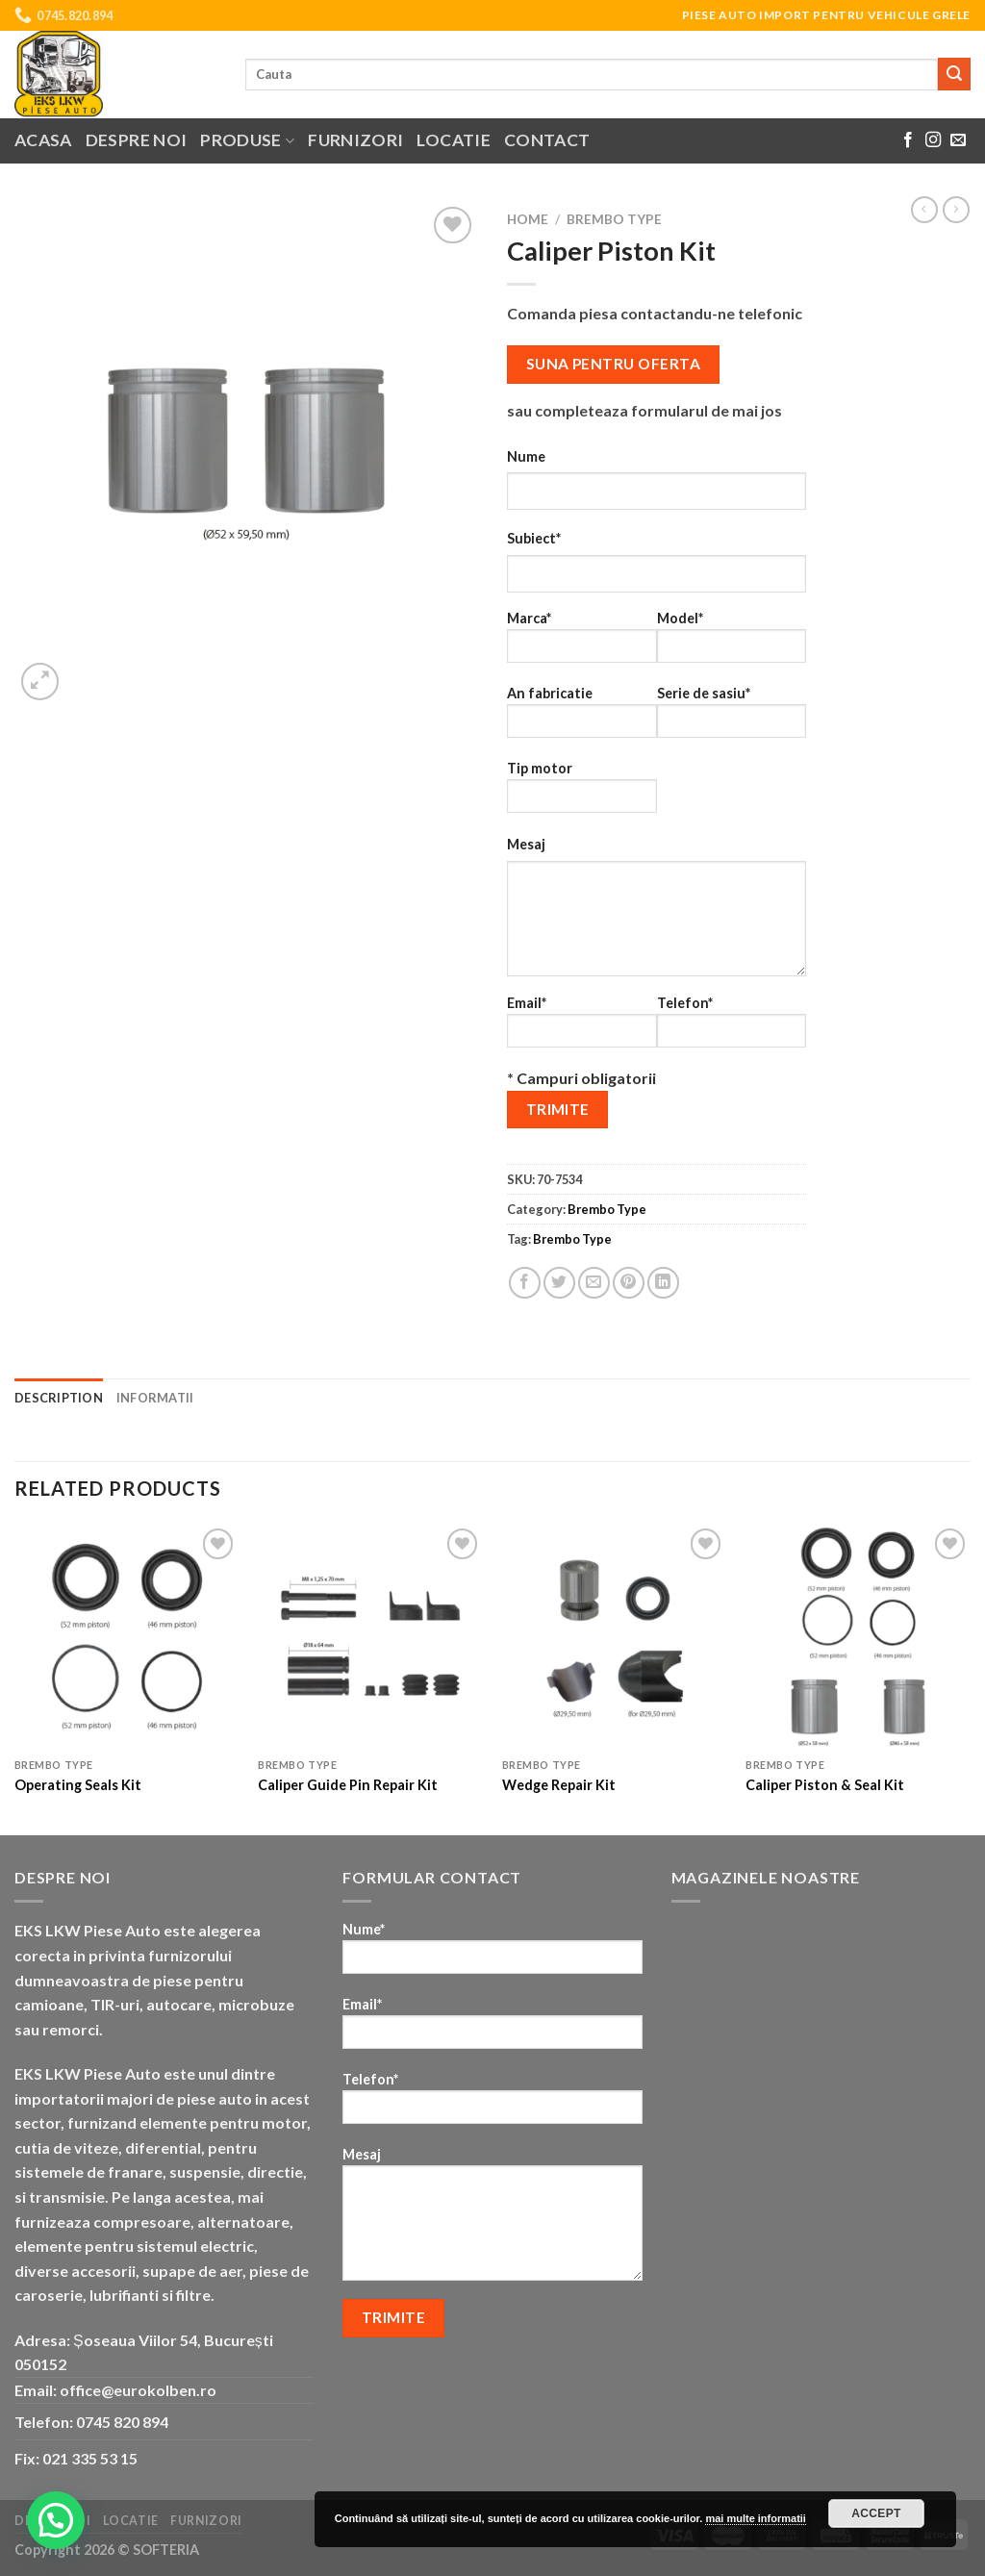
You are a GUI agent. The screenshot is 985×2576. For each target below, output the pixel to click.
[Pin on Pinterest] (628, 1283)
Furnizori (355, 140)
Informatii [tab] (155, 1397)
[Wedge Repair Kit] (614, 1636)
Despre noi (137, 140)
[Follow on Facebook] (908, 140)
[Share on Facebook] (525, 1283)
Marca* (582, 643)
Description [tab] (58, 1397)
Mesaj (526, 844)
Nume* (492, 1954)
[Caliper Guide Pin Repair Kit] (370, 1636)
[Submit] (954, 74)
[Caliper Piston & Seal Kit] (858, 1636)
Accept (876, 2513)
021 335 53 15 (90, 2458)
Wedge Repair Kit (559, 1785)
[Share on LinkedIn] (663, 1283)
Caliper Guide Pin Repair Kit (348, 1785)
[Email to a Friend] (594, 1283)
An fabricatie (582, 718)
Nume (526, 456)
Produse (247, 140)
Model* (732, 643)
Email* (582, 1028)
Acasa (43, 140)
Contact (547, 140)
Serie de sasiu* (732, 718)
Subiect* (534, 538)
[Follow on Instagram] (933, 140)
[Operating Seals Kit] (127, 1636)
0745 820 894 (122, 2421)
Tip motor (582, 793)
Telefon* (732, 1028)
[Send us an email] (958, 140)
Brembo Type (614, 219)
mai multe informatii (755, 2518)
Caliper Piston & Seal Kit (824, 1785)
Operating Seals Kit (77, 1785)
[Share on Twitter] (559, 1283)
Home (527, 219)
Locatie (453, 140)
